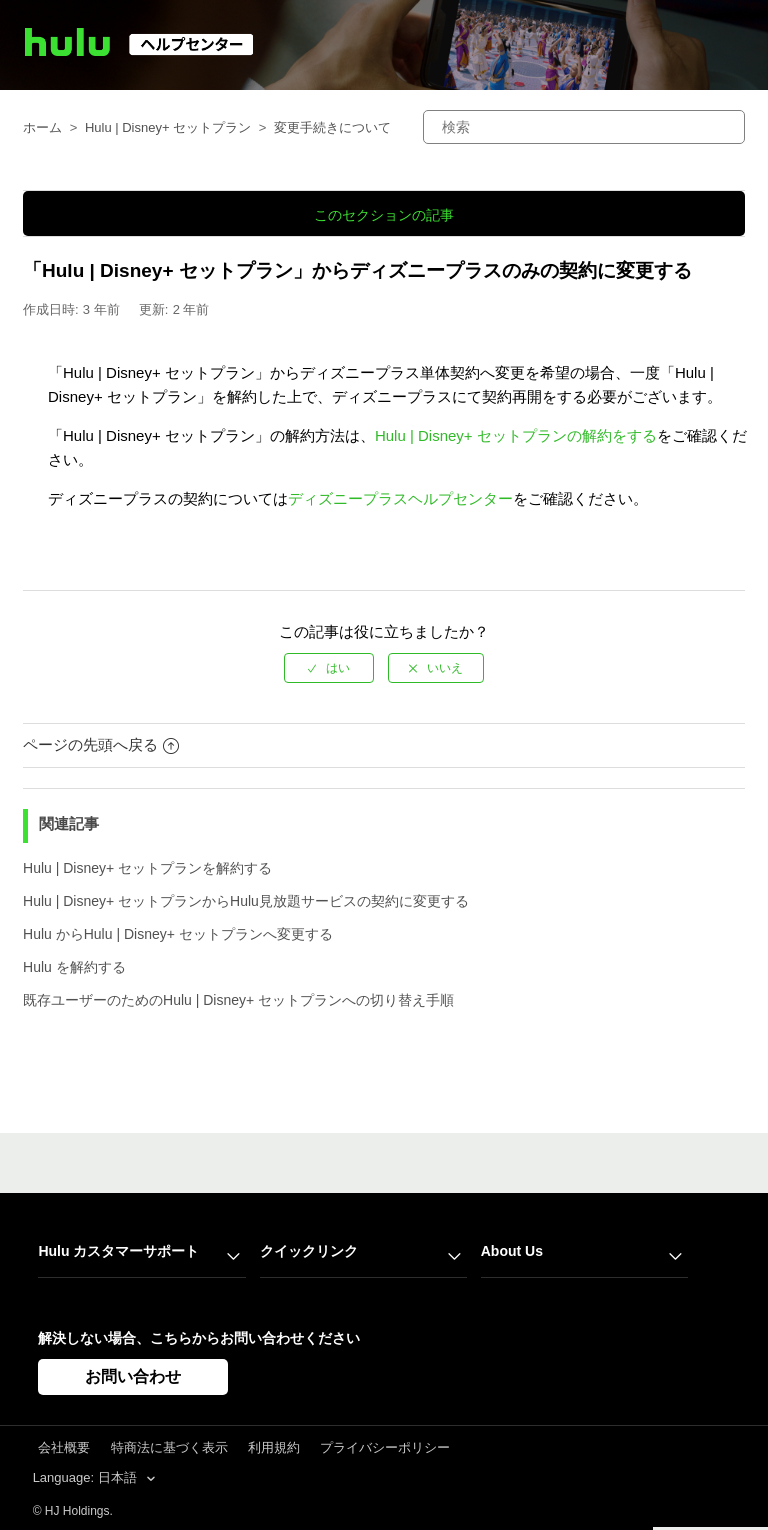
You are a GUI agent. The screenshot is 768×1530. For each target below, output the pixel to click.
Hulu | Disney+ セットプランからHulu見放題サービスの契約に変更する (246, 901)
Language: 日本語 (87, 1477)
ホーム (42, 127)
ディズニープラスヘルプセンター (400, 498)
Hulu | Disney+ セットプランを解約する (147, 868)
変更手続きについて (332, 127)
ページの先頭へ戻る (101, 744)
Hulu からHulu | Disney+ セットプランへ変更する (178, 934)
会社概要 (64, 1447)
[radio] (329, 668)
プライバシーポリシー (385, 1447)
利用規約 (274, 1447)
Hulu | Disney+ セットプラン (168, 127)
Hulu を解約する (74, 967)
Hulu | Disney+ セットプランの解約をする (516, 435)
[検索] (584, 127)
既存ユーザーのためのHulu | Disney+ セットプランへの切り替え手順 (238, 1000)
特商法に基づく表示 (169, 1447)
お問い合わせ (133, 1376)
